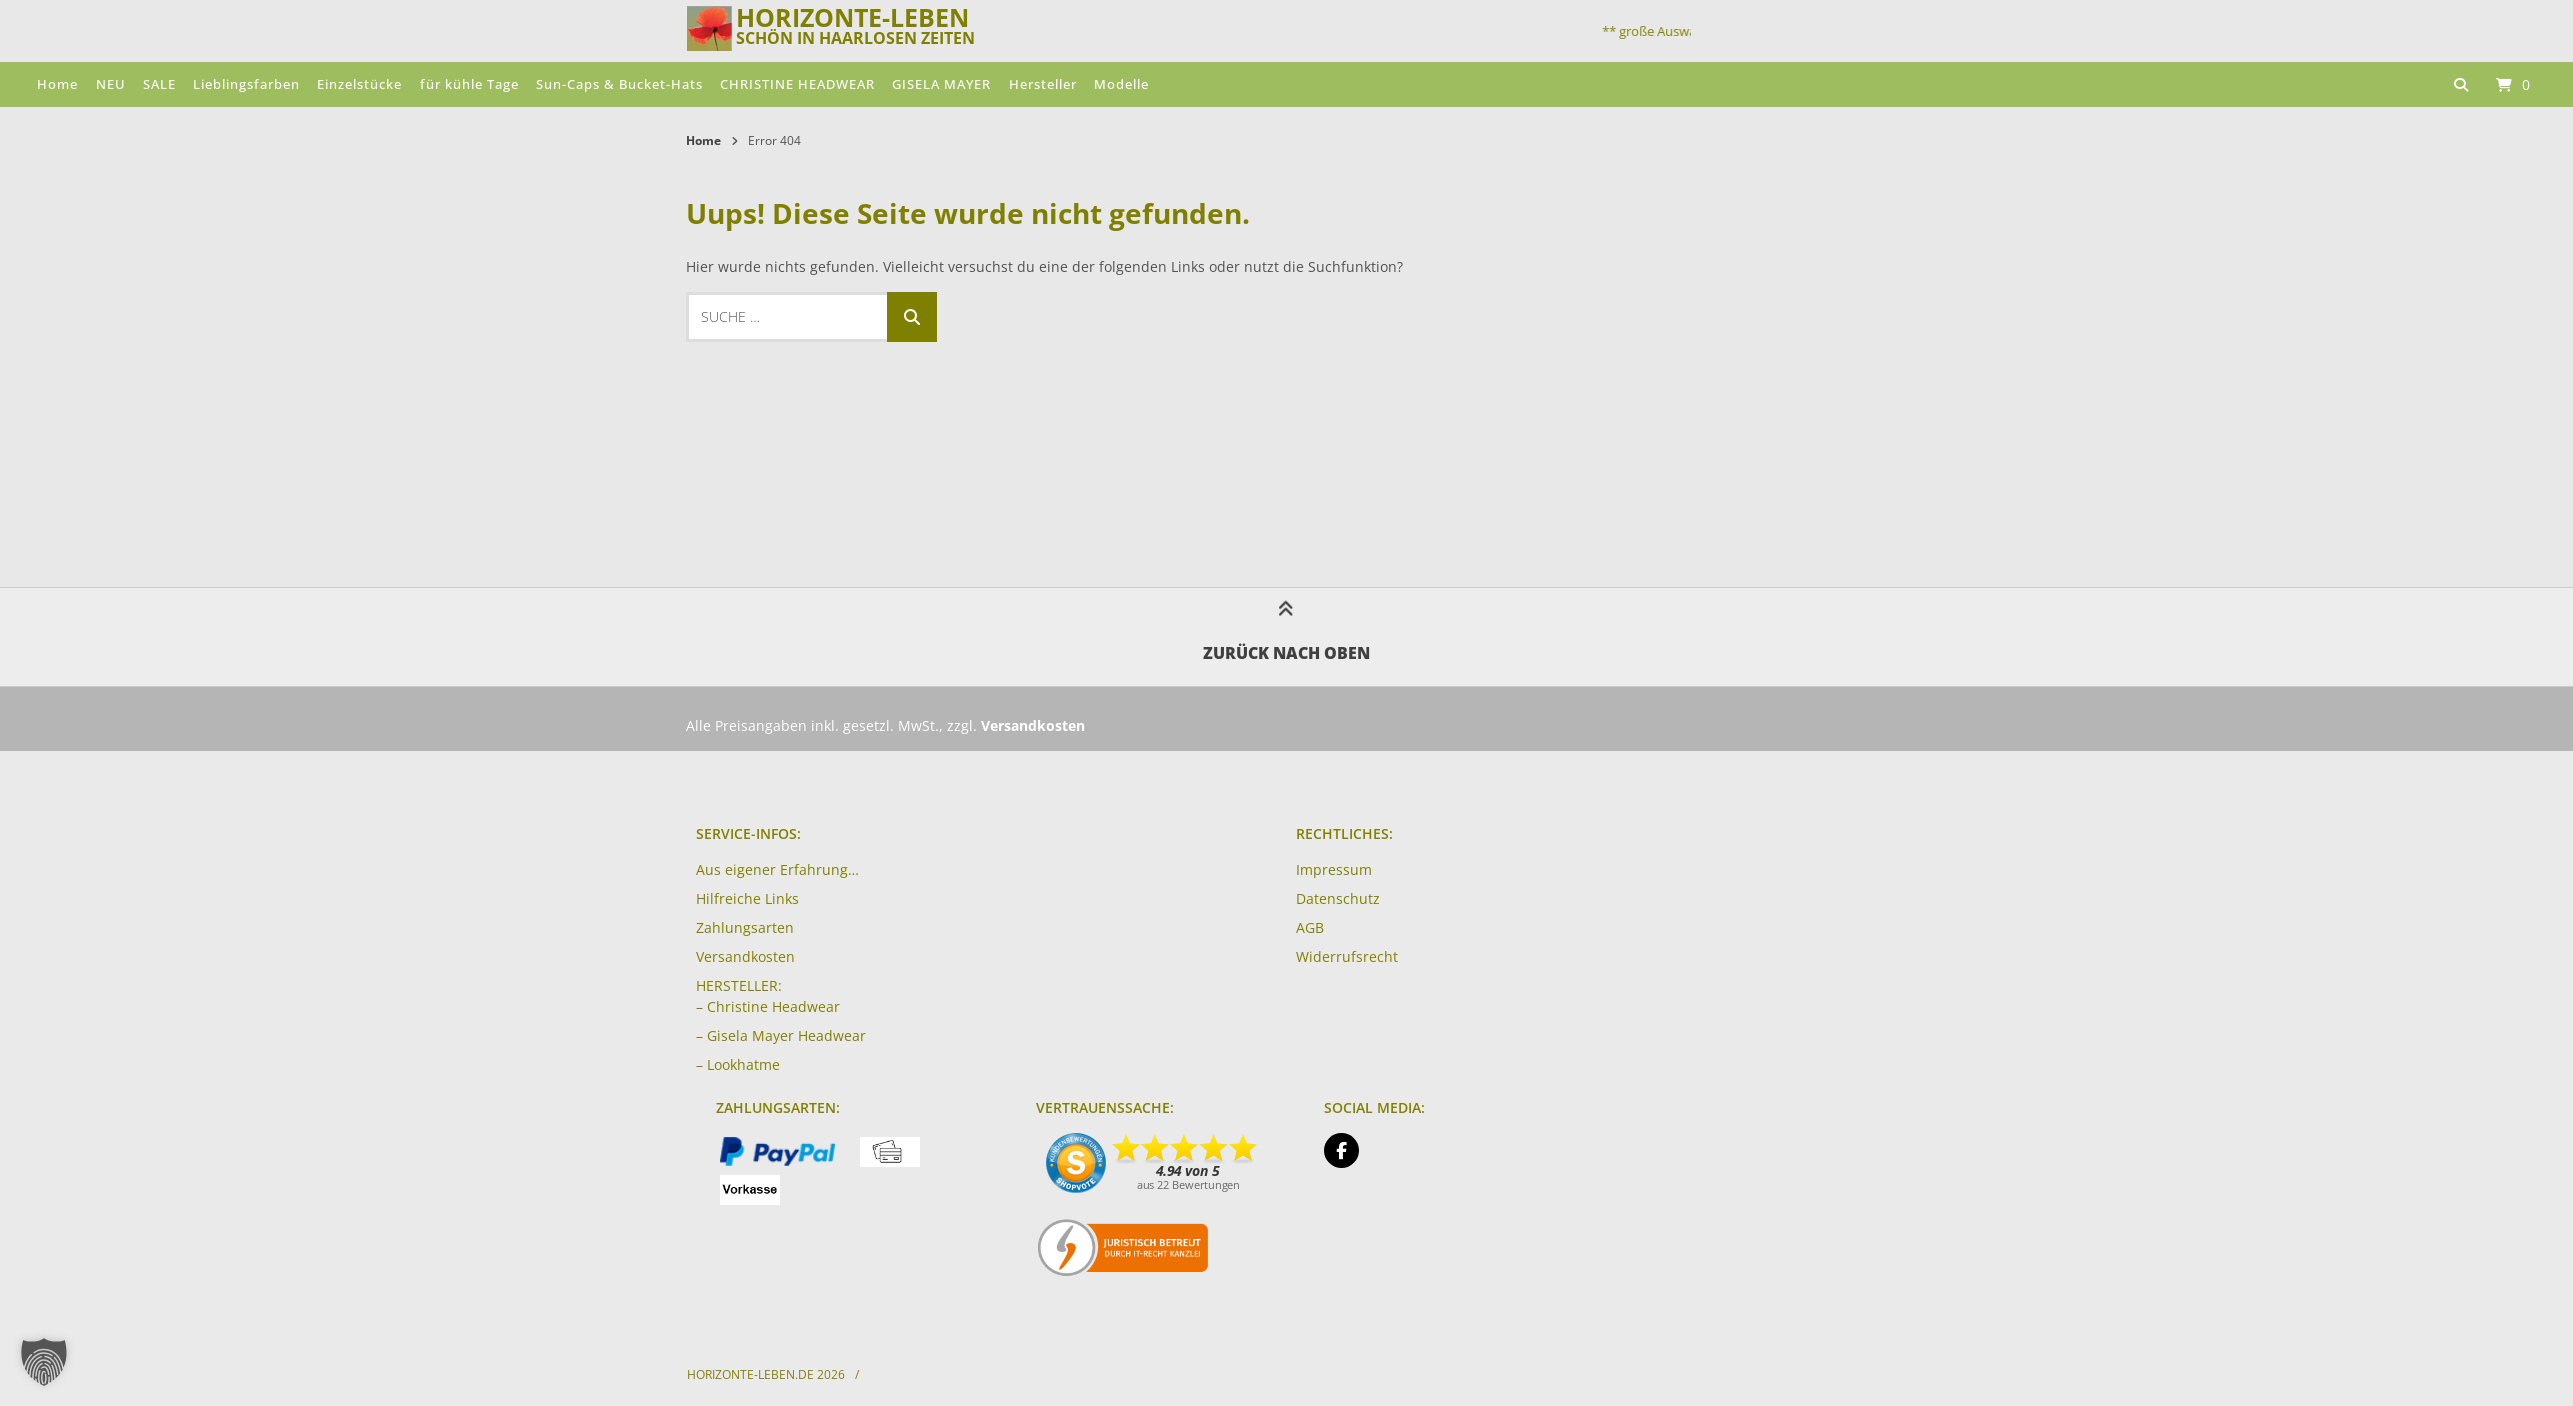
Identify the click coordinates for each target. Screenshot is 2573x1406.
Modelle (1121, 84)
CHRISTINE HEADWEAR (797, 84)
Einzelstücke (359, 84)
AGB (1310, 927)
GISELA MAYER (941, 84)
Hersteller (1043, 84)
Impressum (1334, 869)
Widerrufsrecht (1347, 956)
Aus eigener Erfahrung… (777, 869)
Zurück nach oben (1286, 636)
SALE (159, 84)
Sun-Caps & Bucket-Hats (619, 84)
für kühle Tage (469, 84)
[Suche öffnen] (2461, 84)
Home (57, 84)
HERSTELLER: (739, 985)
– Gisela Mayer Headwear (781, 1035)
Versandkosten (745, 956)
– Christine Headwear (768, 1006)
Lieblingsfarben (246, 84)
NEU (111, 84)
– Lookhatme (738, 1064)
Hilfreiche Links (747, 898)
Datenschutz (1338, 898)
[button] (44, 1362)
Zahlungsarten (745, 927)
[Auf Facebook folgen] (1341, 1150)
